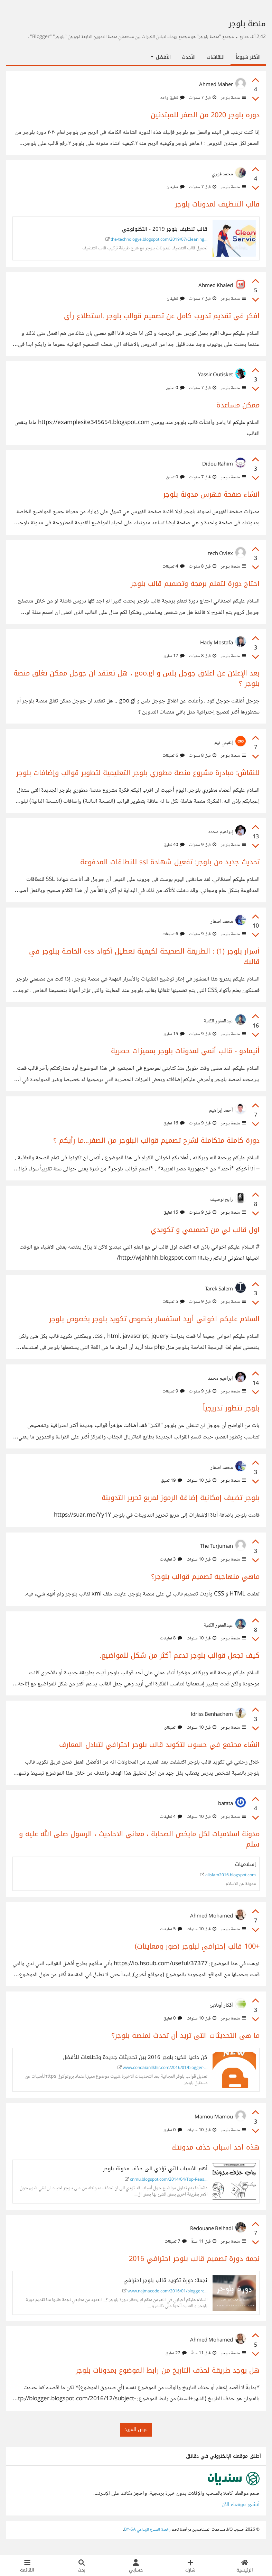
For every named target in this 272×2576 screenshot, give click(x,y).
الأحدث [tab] (189, 57)
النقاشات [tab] (216, 57)
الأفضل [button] (161, 57)
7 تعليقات (176, 2241)
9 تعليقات (173, 1391)
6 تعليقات (173, 756)
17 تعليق (174, 656)
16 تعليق (174, 1123)
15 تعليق (174, 1034)
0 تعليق (175, 388)
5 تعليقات (173, 1302)
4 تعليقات (173, 566)
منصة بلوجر (233, 98)
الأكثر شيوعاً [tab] (248, 57)
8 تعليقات (171, 1638)
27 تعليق (176, 2353)
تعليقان (176, 187)
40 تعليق (174, 845)
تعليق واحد (172, 98)
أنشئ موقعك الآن (241, 2504)
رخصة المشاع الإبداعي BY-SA (147, 2529)
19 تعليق (171, 1480)
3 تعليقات (171, 1559)
